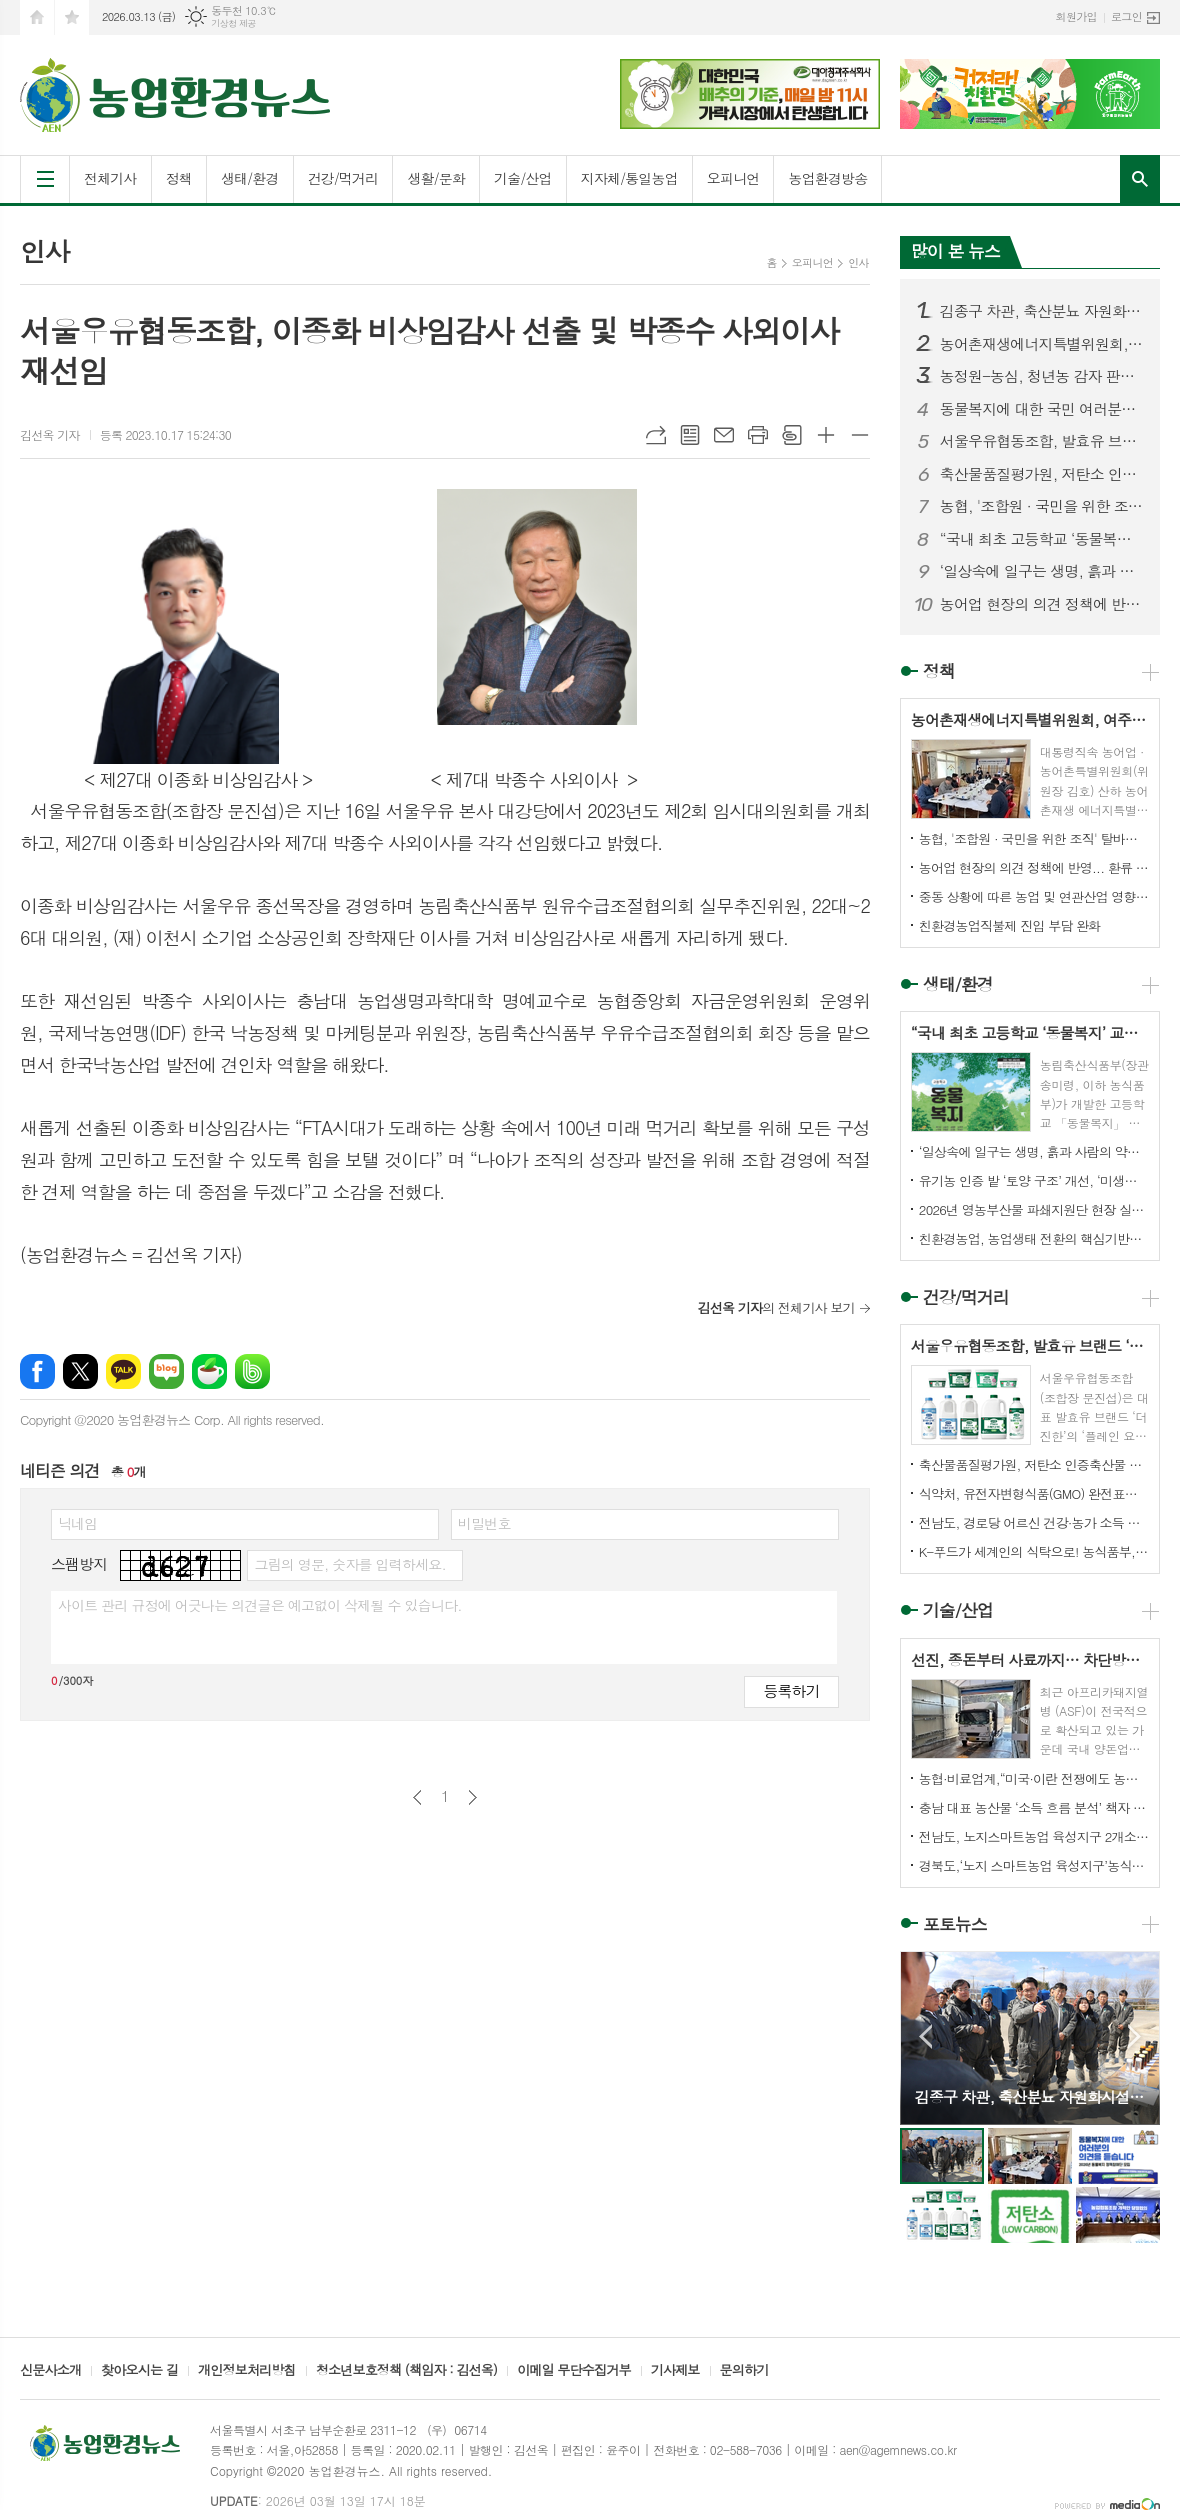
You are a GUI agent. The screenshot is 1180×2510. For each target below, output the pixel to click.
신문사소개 (50, 2371)
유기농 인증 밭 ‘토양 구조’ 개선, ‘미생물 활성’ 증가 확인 (1034, 1180)
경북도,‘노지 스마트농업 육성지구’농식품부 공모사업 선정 (1034, 1865)
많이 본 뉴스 (955, 251)
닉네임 (77, 1523)
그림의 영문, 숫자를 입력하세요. (349, 1564)
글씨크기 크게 (826, 435)
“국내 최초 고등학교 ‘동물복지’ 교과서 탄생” (1042, 539)
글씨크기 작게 (860, 435)
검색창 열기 (1140, 179)
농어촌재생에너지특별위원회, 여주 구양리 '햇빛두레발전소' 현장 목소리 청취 (1042, 344)
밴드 (252, 1371)
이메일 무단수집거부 (574, 2371)
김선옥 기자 (50, 434)
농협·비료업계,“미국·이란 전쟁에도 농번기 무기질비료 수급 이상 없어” (1034, 1778)
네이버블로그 (166, 1371)
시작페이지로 (37, 17)
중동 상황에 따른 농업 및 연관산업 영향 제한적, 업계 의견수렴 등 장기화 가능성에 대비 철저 (1034, 896)
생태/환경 (250, 178)
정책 (179, 178)
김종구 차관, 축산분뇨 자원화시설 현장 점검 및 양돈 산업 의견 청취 (1042, 311)
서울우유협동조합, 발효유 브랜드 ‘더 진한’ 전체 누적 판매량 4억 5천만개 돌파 (1042, 441)
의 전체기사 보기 (775, 1307)
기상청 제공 (233, 23)
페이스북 (37, 1371)
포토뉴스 (955, 1924)
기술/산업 (523, 178)
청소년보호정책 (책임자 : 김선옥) (406, 2371)
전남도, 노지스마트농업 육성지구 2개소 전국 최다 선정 (1034, 1836)
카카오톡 (123, 1371)
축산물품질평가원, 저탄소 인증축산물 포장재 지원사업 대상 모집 (1042, 474)
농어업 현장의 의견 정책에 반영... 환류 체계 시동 (1042, 604)
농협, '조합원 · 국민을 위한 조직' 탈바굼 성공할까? (1042, 506)
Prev (925, 2036)
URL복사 (656, 435)
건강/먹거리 (343, 178)
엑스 (80, 1371)
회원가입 (1076, 16)
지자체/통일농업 (629, 178)
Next (1134, 2036)
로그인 (1126, 16)
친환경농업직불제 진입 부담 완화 (1010, 925)
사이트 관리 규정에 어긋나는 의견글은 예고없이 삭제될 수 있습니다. (260, 1605)
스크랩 (792, 435)
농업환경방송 (827, 178)
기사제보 (675, 2371)
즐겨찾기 (72, 17)
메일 (724, 435)
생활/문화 (436, 178)
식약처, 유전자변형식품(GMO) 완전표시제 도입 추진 (1034, 1493)
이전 (417, 1797)
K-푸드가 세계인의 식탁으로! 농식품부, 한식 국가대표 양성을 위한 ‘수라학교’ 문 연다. (1034, 1551)
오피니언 (733, 178)
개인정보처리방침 (247, 2371)
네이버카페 (209, 1371)
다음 (472, 1797)
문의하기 (744, 2371)
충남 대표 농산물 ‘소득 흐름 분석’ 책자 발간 (1034, 1807)
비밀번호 (484, 1523)
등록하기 (791, 1690)
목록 (690, 435)
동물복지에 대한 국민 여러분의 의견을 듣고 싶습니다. (1042, 409)
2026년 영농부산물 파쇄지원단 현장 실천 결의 (1034, 1209)
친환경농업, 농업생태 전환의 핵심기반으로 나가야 (1034, 1238)
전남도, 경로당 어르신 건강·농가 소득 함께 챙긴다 (1034, 1522)
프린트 (758, 435)
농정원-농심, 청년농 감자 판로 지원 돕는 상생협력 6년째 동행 (1042, 376)
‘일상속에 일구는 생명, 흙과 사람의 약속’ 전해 (1042, 571)
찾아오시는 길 (139, 2371)
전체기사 (110, 178)
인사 (858, 262)
